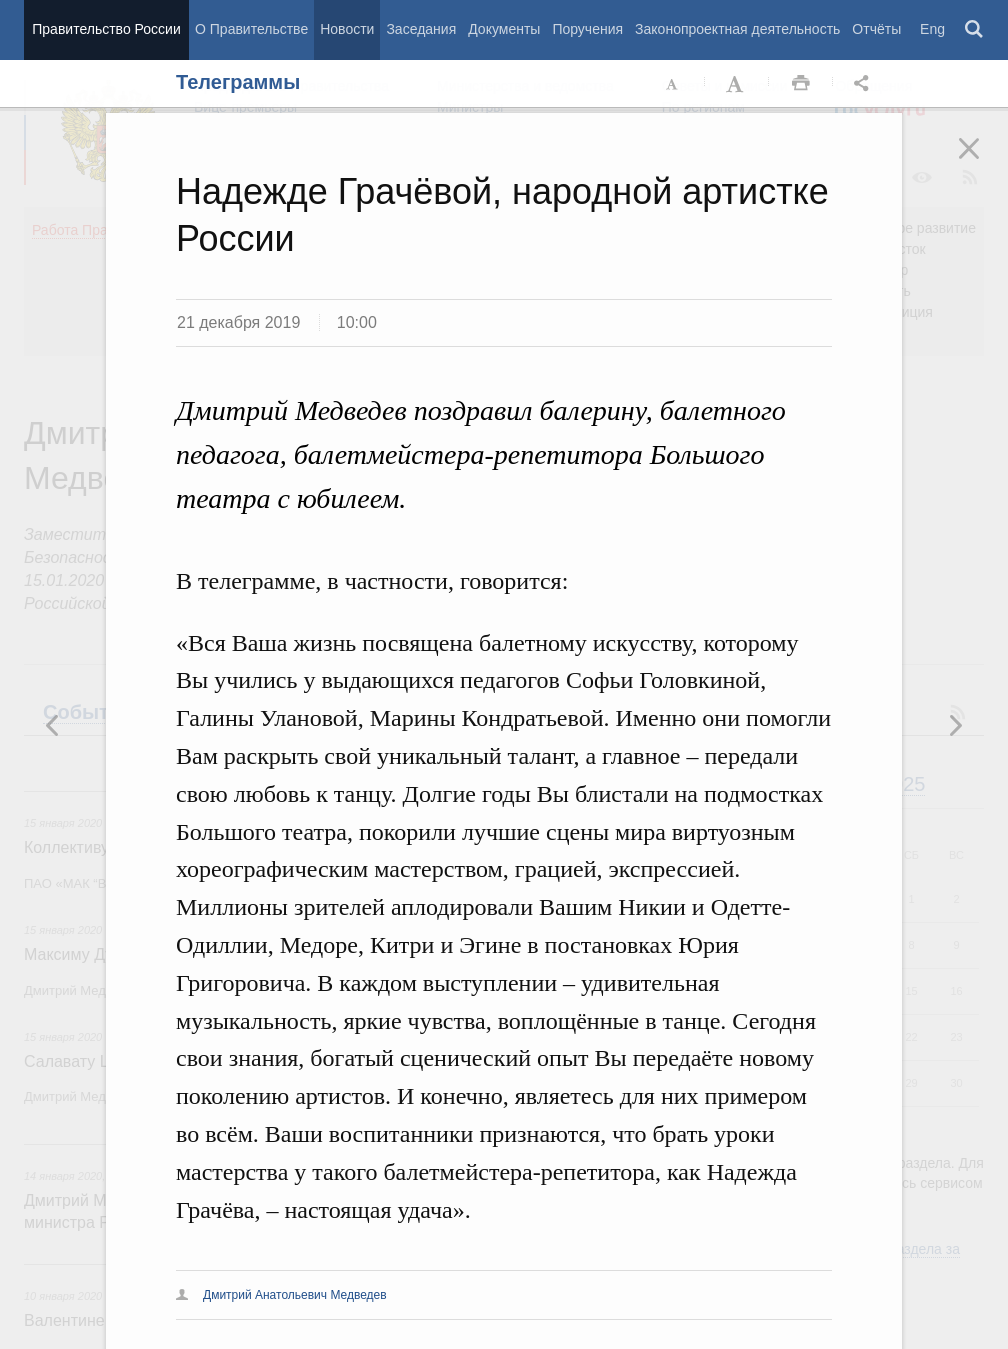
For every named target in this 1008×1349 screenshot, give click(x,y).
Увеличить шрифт (737, 84)
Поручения (587, 29)
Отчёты (876, 29)
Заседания (421, 29)
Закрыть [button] (983, 162)
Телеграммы (238, 82)
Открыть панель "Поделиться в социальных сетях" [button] (865, 84)
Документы (504, 29)
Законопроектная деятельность (737, 29)
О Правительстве (251, 29)
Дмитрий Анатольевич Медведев (295, 1295)
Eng (932, 29)
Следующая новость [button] (53, 725)
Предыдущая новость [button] (955, 725)
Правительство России (106, 29)
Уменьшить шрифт (673, 84)
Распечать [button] (801, 84)
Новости (347, 29)
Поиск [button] (975, 30)
